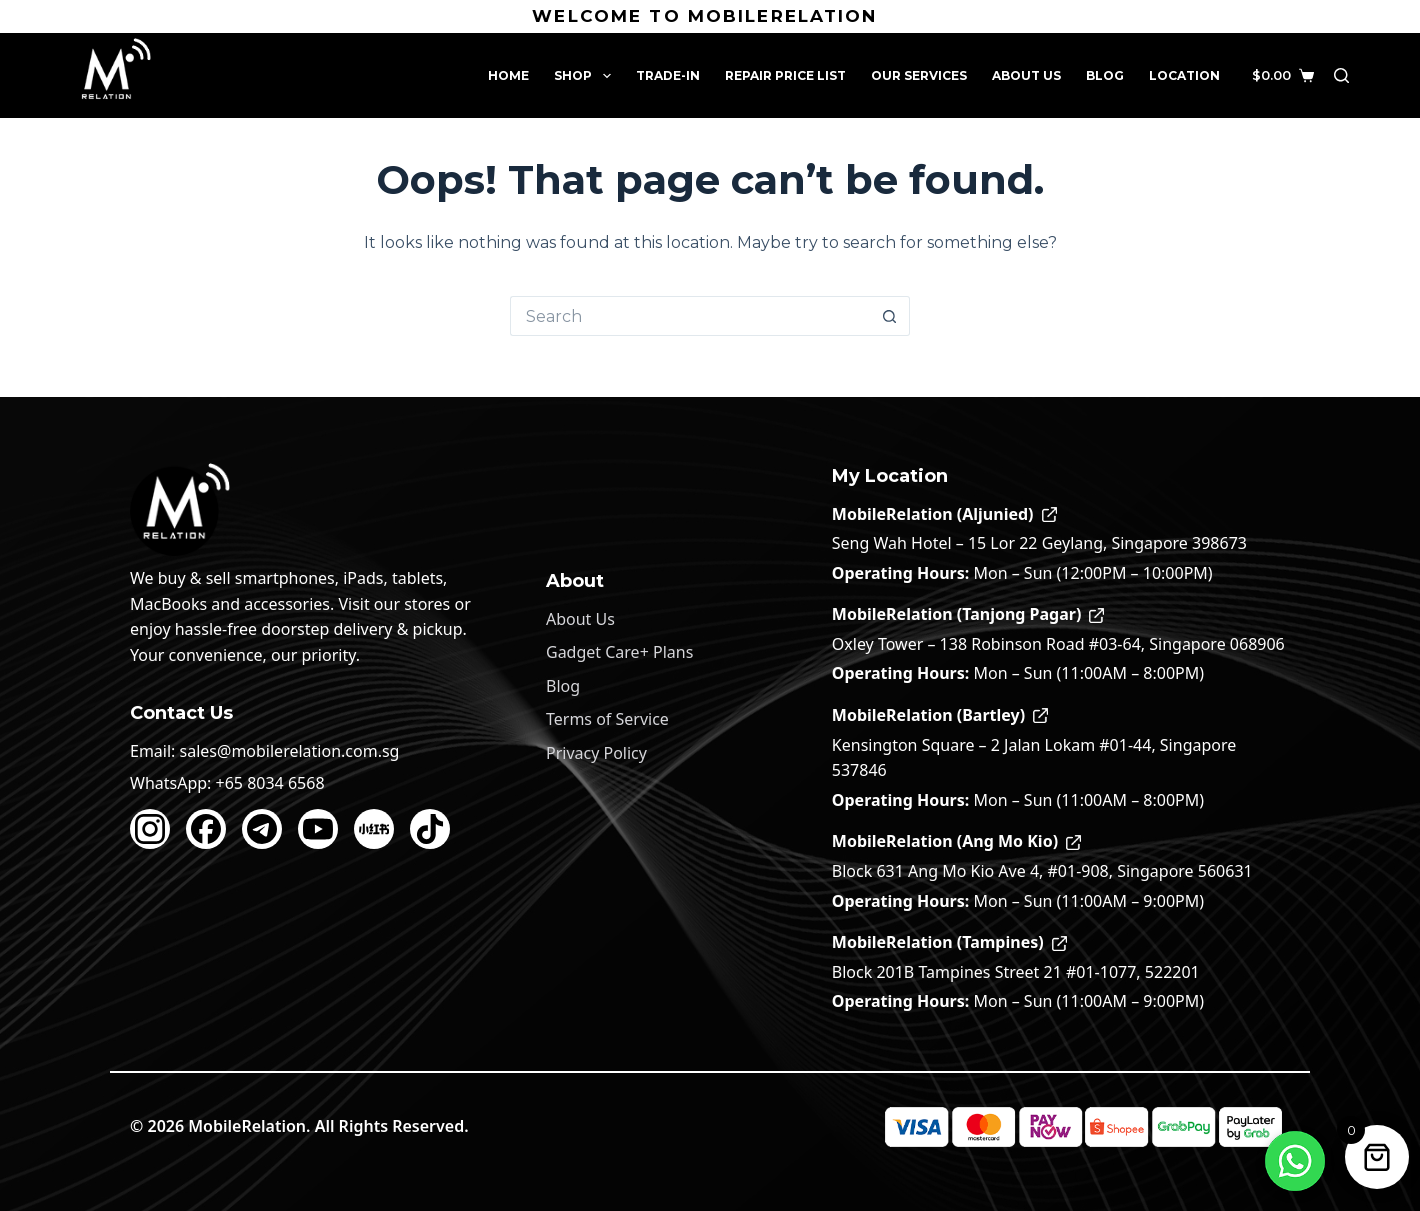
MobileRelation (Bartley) (940, 715)
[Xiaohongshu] (374, 829)
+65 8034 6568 (270, 783)
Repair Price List (785, 75)
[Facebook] (206, 829)
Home (508, 75)
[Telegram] (262, 829)
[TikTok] (430, 829)
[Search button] (890, 316)
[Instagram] (150, 829)
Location (1184, 75)
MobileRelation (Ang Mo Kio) (956, 841)
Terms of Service (607, 719)
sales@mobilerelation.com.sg (290, 751)
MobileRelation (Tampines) (949, 942)
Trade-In (668, 75)
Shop (586, 76)
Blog (1105, 75)
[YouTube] (318, 829)
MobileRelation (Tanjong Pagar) (968, 614)
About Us (1026, 75)
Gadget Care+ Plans (619, 652)
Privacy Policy (596, 753)
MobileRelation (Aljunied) (944, 514)
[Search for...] (690, 316)
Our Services (919, 75)
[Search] (1341, 75)
